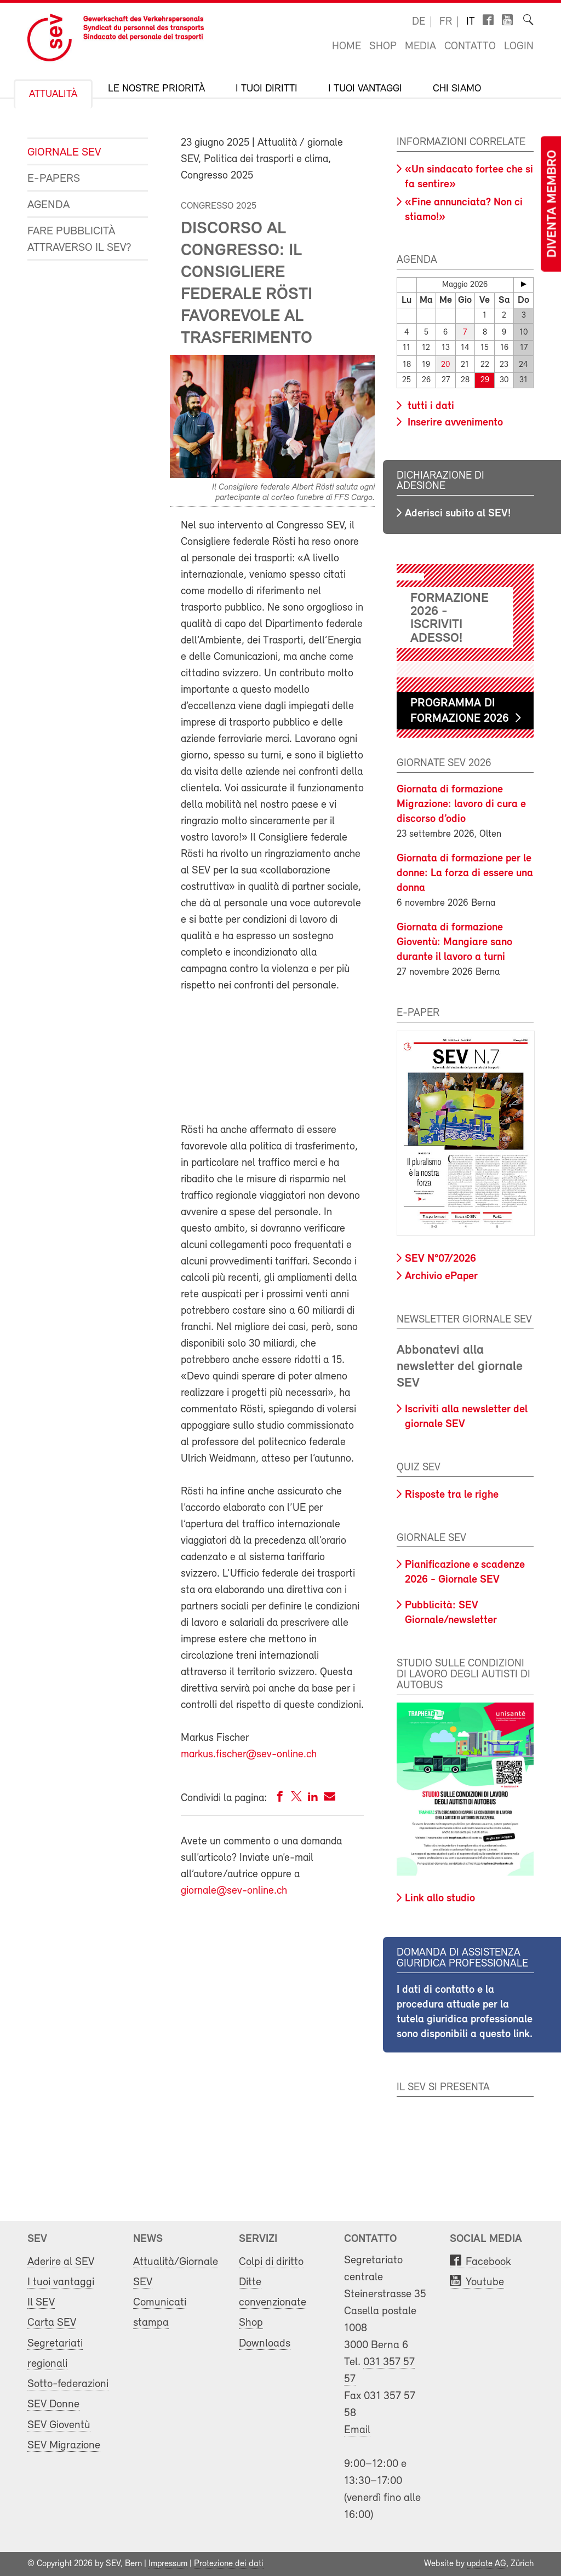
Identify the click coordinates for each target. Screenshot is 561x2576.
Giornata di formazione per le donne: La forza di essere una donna (465, 873)
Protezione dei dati (229, 2564)
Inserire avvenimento (454, 422)
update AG (486, 2564)
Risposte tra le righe (452, 1495)
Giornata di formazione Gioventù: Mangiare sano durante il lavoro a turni (454, 942)
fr (445, 21)
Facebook (488, 2262)
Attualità (53, 94)
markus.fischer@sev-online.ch (249, 1754)
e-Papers (53, 179)
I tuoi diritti (266, 89)
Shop (383, 46)
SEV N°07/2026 (440, 1259)
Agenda (48, 205)
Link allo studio (440, 1898)
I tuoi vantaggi (365, 89)
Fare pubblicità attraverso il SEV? (79, 240)
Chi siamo (457, 89)
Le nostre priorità (156, 89)
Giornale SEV (64, 152)
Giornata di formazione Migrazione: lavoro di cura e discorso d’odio (461, 804)
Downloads (264, 2343)
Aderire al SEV (60, 2262)
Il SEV (41, 2302)
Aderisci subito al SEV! (458, 513)
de (418, 21)
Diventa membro (552, 204)
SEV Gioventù (58, 2425)
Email (357, 2430)
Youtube (485, 2282)
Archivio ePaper (441, 1276)
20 (445, 365)
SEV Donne (53, 2404)
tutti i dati (429, 406)
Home (346, 46)
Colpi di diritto (271, 2262)
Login (519, 46)
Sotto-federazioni (67, 2384)
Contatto (470, 46)
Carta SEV (51, 2322)
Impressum (167, 2564)
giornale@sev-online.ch (234, 1890)
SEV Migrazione (63, 2445)
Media (420, 46)
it (470, 21)
